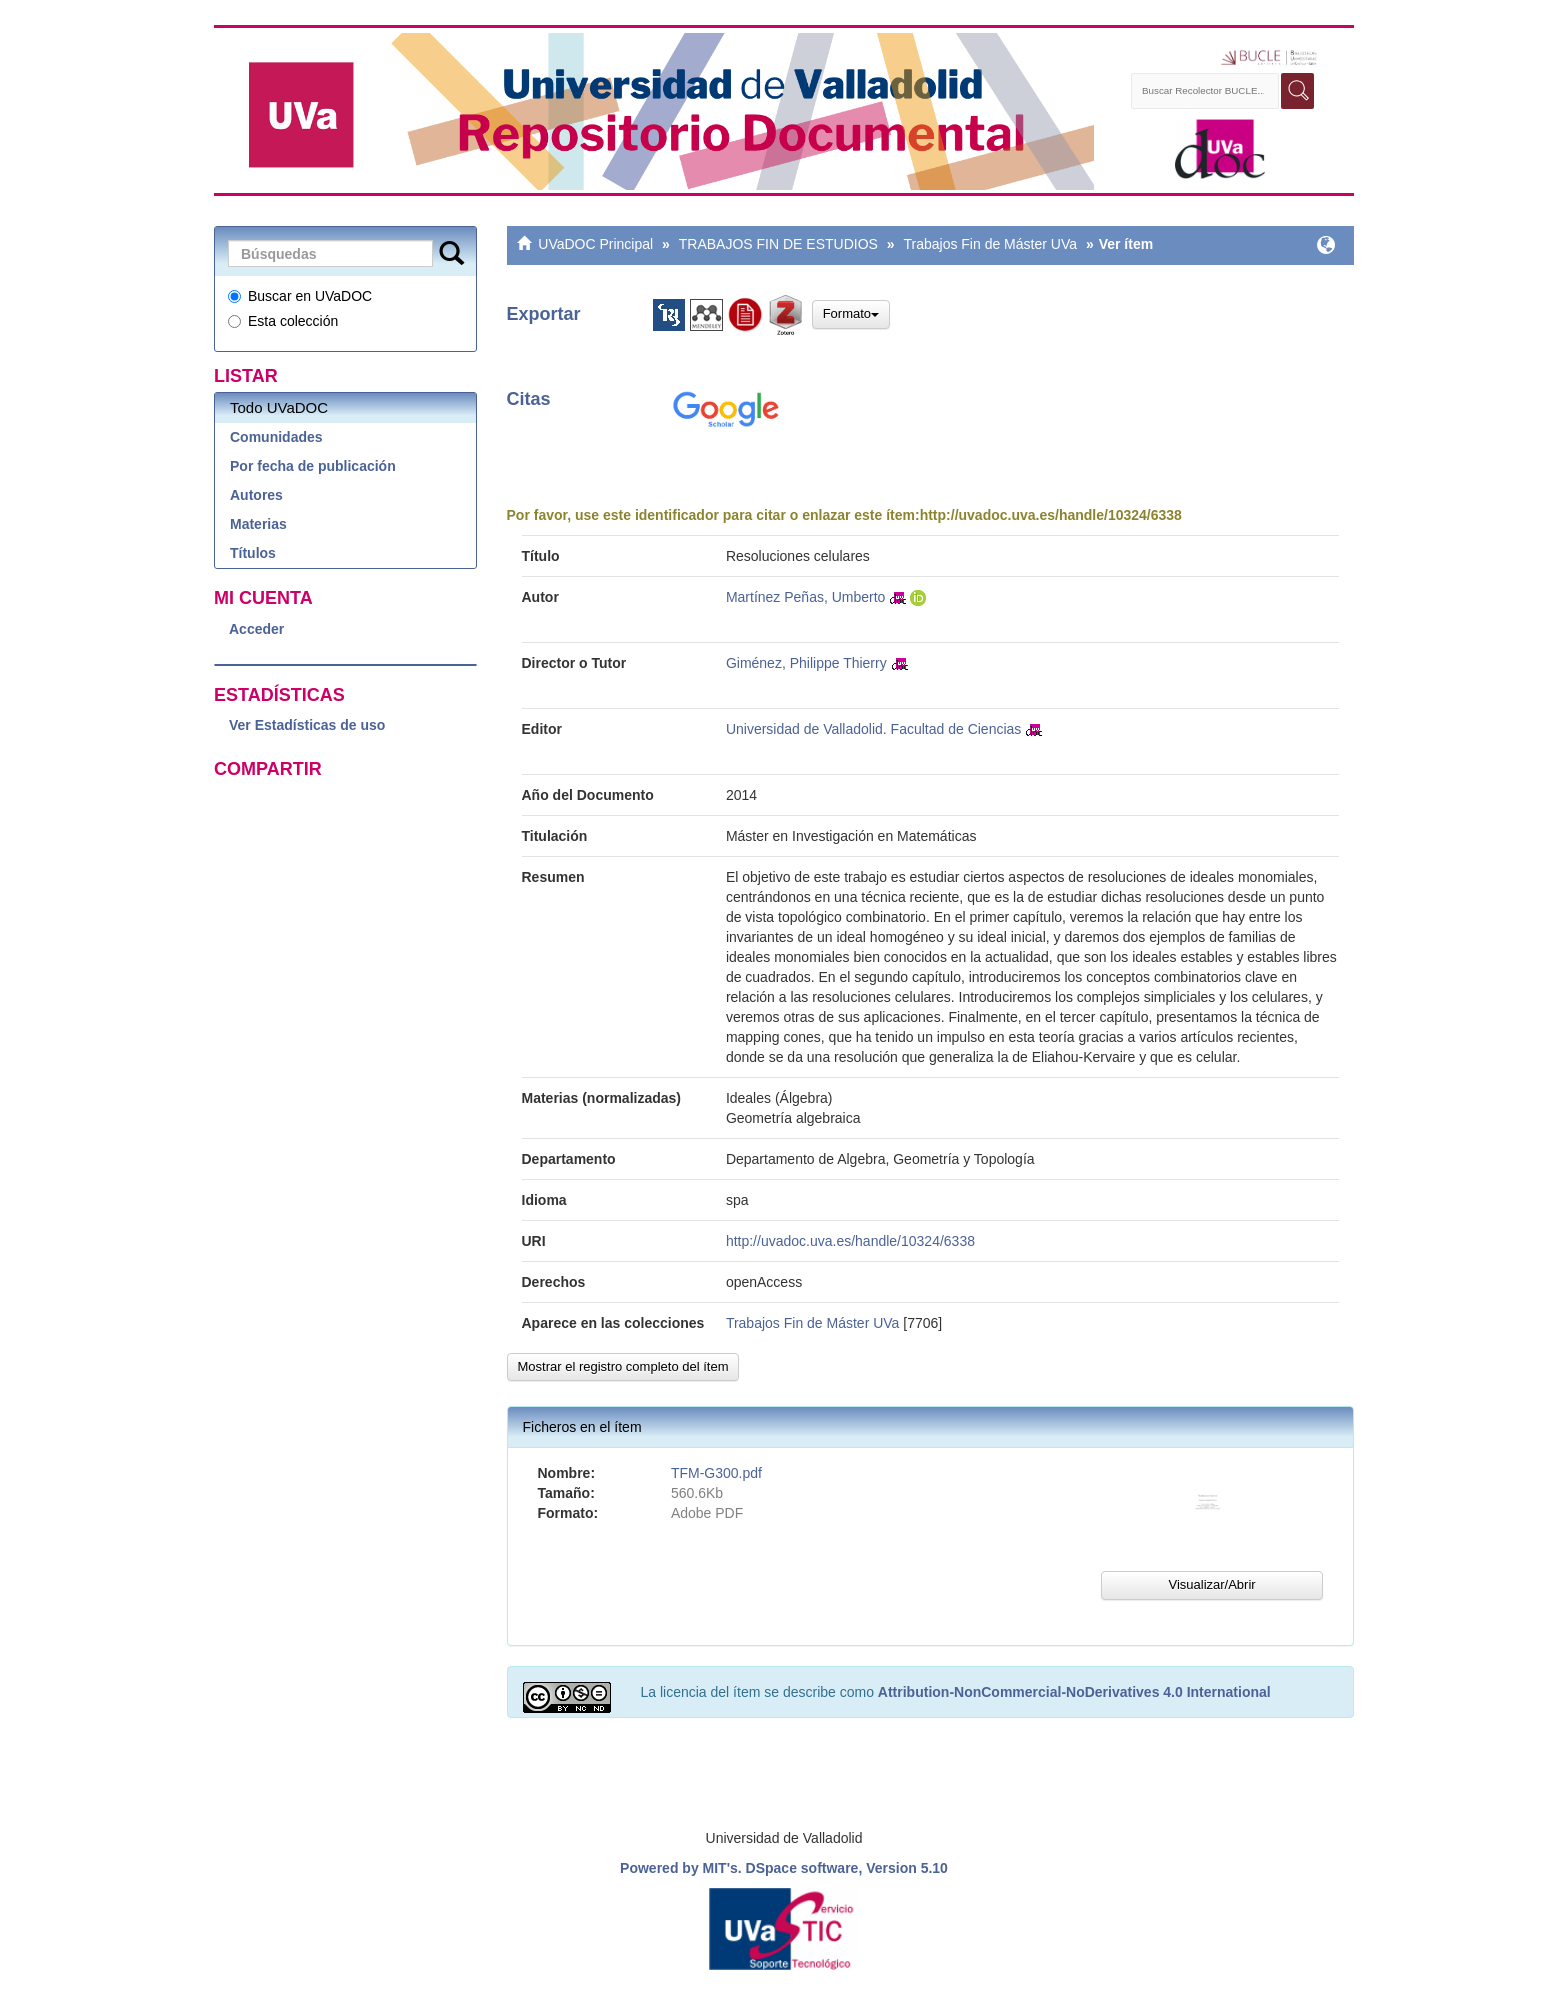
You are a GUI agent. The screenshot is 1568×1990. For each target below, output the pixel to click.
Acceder (256, 629)
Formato (851, 313)
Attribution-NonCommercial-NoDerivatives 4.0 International (1074, 1692)
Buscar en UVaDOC (300, 296)
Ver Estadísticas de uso (307, 725)
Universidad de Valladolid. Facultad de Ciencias (873, 729)
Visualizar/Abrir (1211, 1584)
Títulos (253, 553)
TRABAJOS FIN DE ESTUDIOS (778, 244)
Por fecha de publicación (313, 466)
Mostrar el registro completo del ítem (623, 1366)
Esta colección (283, 321)
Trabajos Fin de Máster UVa (990, 244)
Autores (256, 495)
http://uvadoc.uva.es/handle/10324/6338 (1051, 515)
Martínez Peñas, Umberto (806, 597)
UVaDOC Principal (595, 244)
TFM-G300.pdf (716, 1473)
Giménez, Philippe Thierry (806, 663)
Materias (258, 524)
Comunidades (276, 437)
